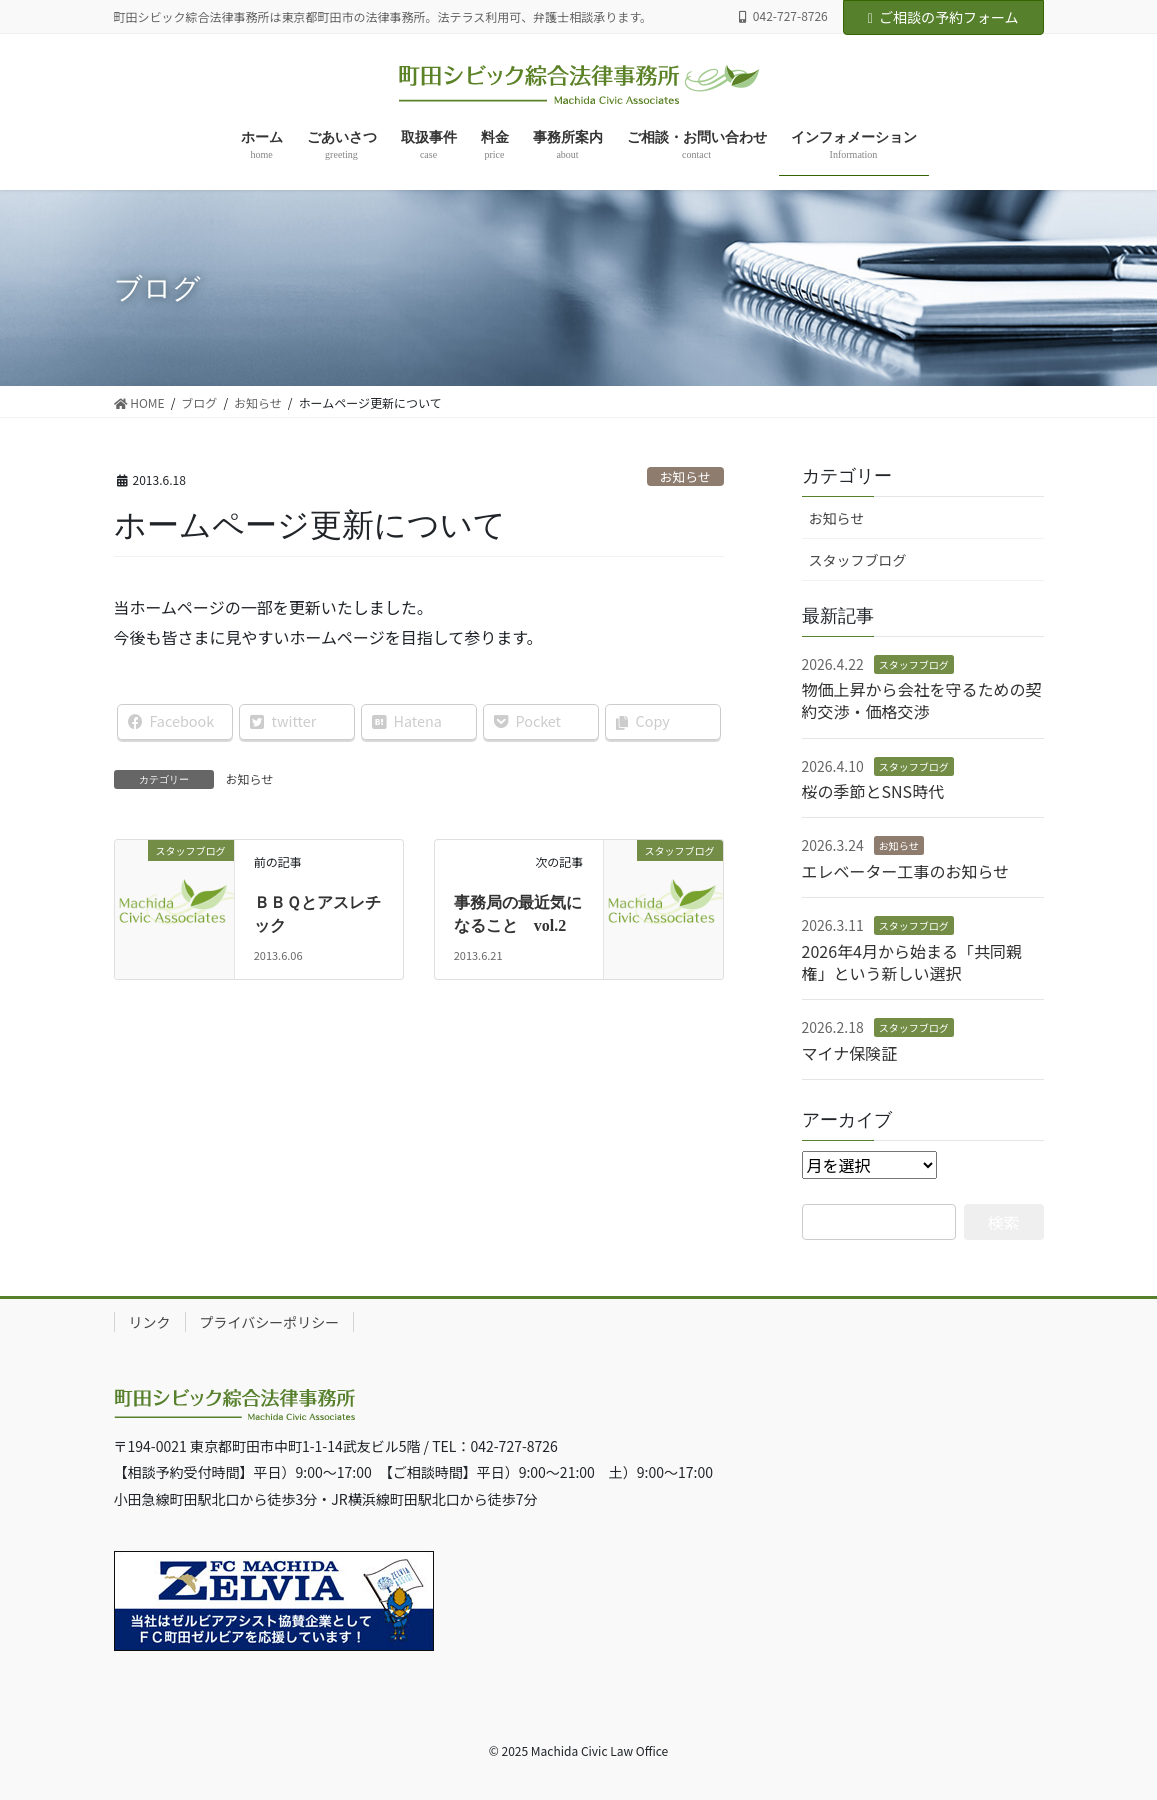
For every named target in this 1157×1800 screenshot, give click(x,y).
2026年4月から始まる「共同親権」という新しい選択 (912, 962)
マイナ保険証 (850, 1053)
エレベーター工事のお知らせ (906, 871)
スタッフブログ (858, 560)
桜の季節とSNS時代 (873, 791)
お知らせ (685, 476)
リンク (150, 1322)
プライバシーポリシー (270, 1322)
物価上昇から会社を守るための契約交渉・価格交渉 (922, 700)
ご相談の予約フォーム (943, 17)
